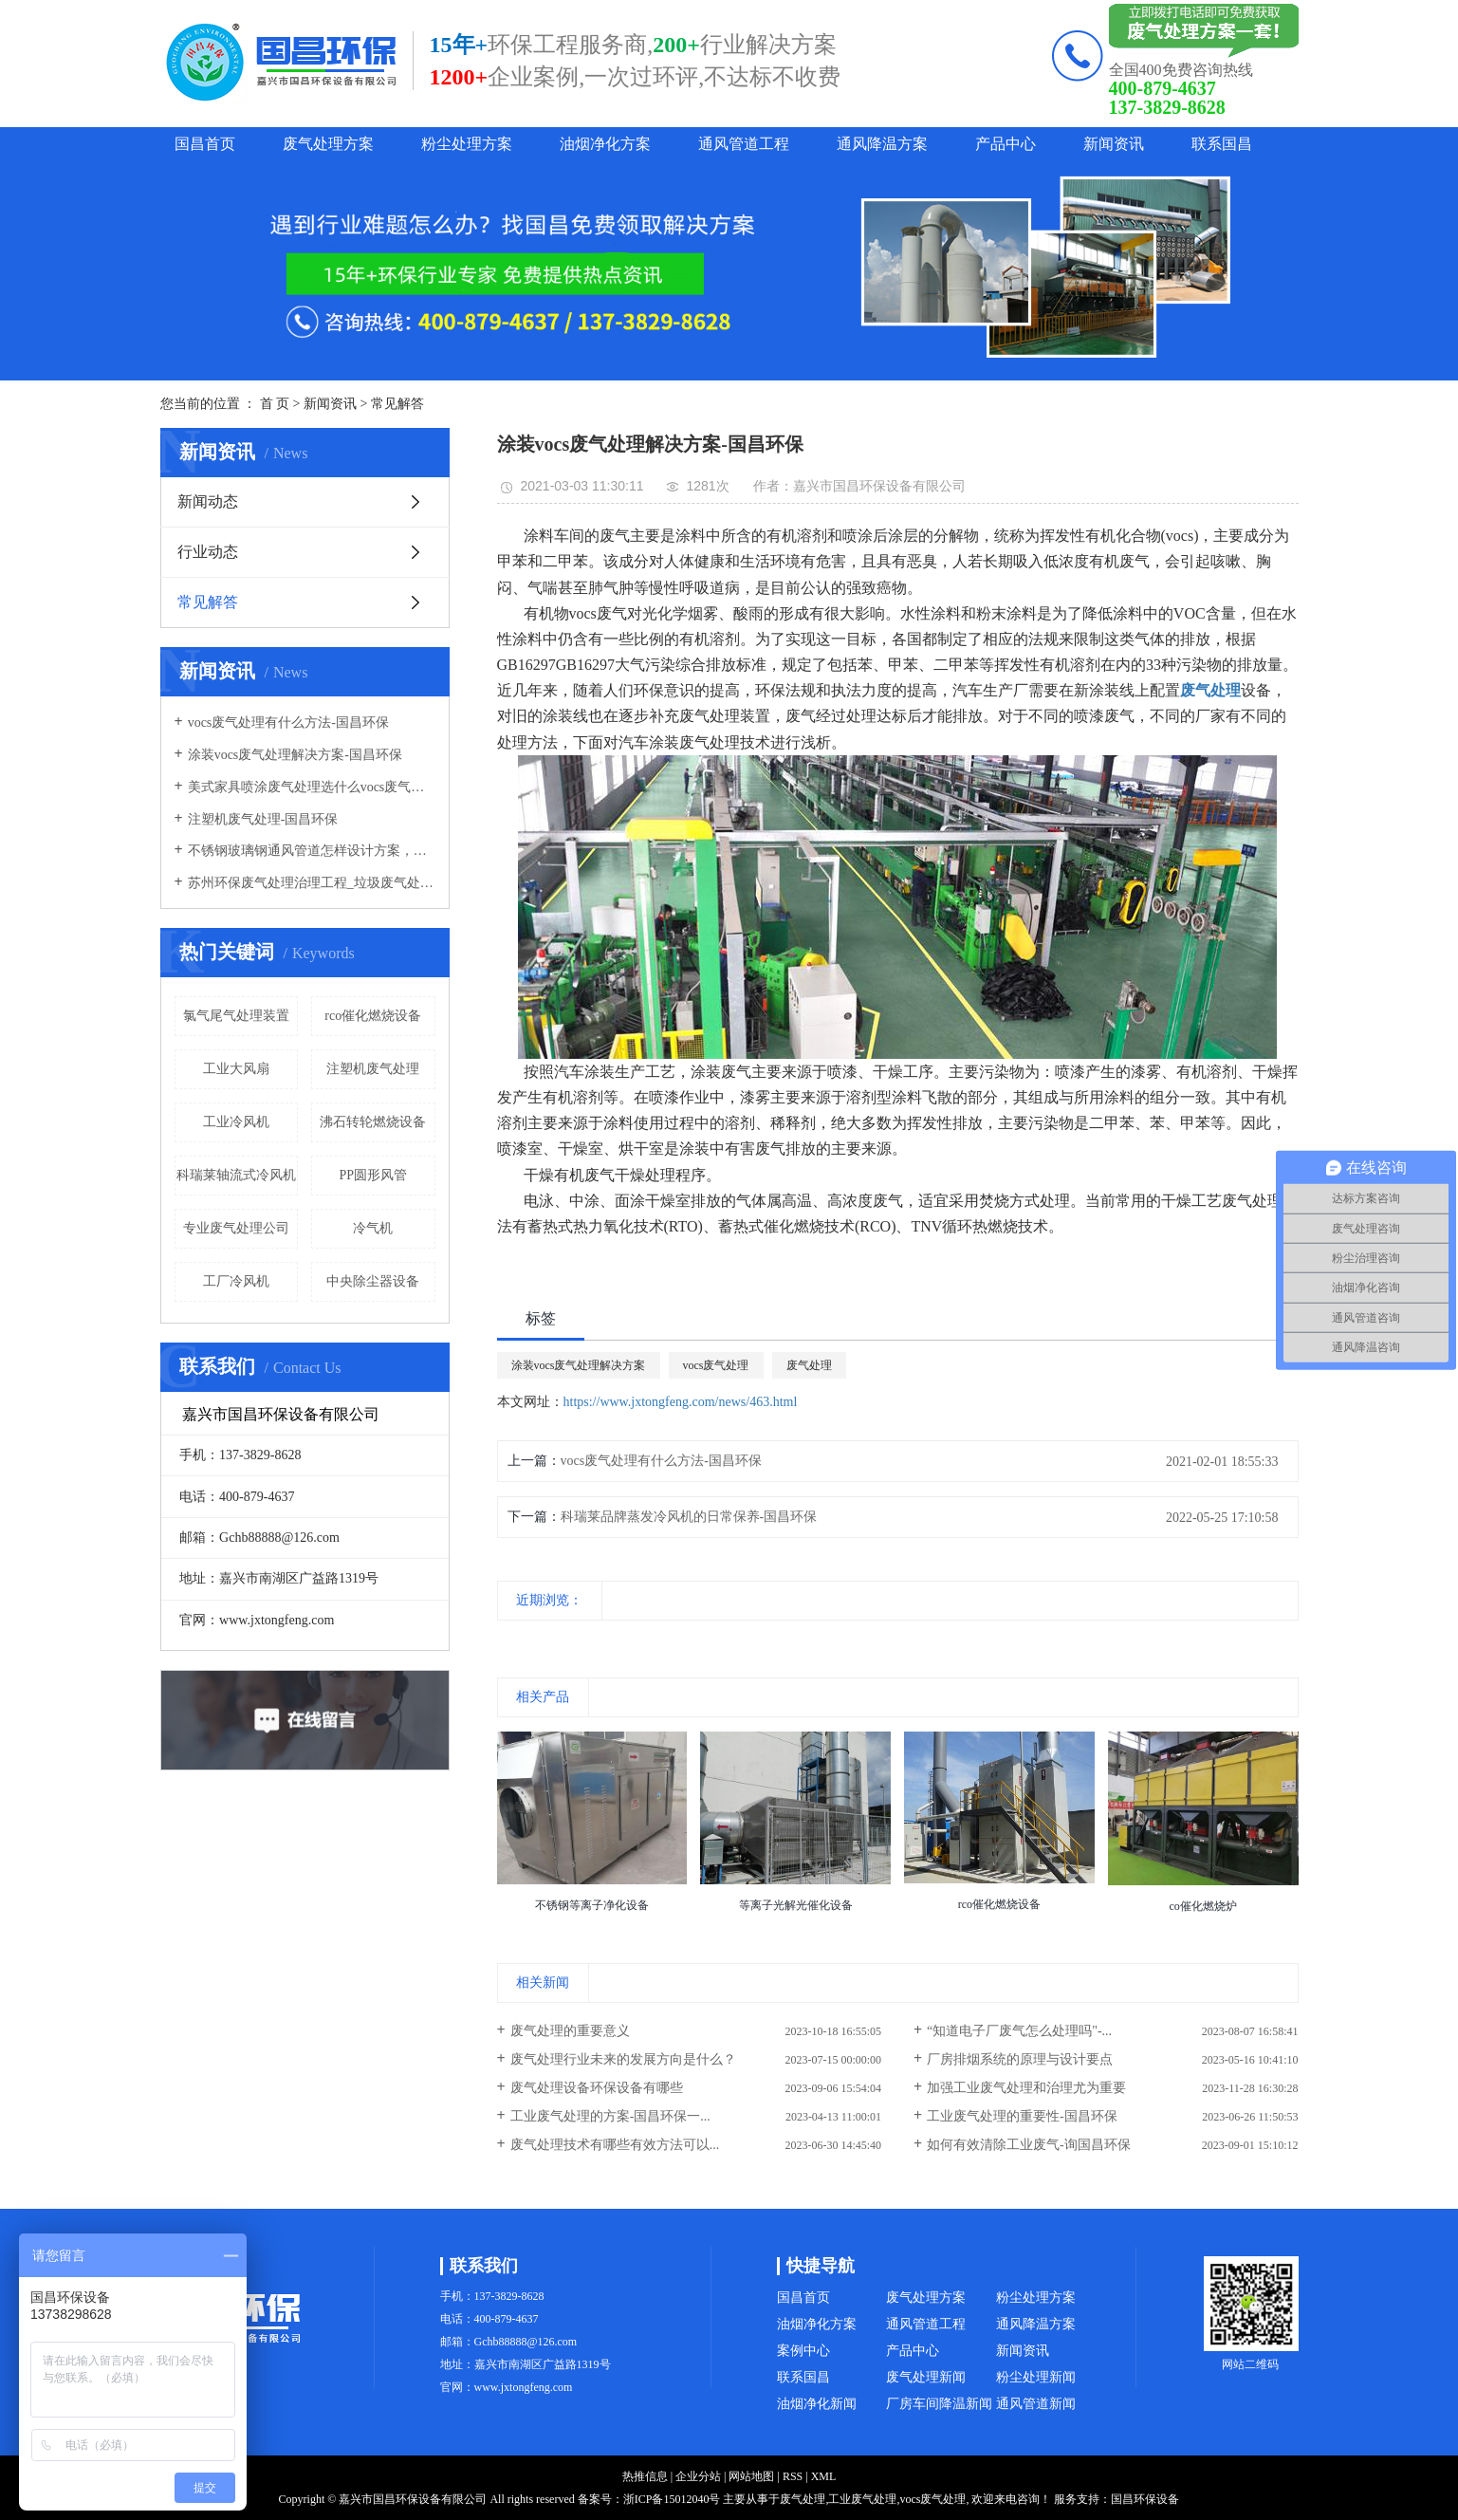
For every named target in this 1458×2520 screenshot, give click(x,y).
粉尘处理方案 (466, 144)
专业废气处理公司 (236, 1228)
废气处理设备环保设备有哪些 (596, 2088)
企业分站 (698, 2476)
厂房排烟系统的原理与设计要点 (1020, 2059)
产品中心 (1005, 144)
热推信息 (645, 2476)
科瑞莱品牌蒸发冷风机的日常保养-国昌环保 (689, 1517)
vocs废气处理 (716, 1365)
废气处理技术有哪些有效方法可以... (615, 2145)
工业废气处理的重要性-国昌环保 (1022, 2116)
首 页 (275, 404)
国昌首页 (205, 144)
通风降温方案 (882, 144)
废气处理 (809, 1365)
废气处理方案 (328, 144)
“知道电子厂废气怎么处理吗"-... (1019, 2031)
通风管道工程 (743, 144)
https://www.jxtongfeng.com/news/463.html (680, 1402)
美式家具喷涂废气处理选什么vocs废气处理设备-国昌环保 (311, 787)
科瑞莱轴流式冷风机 (236, 1175)
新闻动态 (207, 501)
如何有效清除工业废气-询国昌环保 (1029, 2145)
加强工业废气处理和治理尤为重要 (1026, 2088)
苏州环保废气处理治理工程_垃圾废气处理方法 (311, 883)
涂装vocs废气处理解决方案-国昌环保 (295, 755)
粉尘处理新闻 (1036, 2377)
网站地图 (751, 2476)
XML (824, 2476)
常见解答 (397, 404)
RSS (793, 2476)
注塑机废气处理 (372, 1069)
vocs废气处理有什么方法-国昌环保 (288, 722)
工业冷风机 (236, 1122)
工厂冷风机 (236, 1281)
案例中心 (803, 2351)
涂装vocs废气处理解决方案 (578, 1365)
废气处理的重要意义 (570, 2031)
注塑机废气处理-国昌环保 (263, 819)
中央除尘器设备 (372, 1281)
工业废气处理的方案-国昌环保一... (610, 2116)
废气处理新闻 (926, 2377)
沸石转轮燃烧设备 (373, 1122)
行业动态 (207, 552)
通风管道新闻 (1036, 2404)
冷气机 (373, 1228)
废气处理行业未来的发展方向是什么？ (623, 2059)
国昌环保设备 (1145, 2499)
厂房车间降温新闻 (939, 2404)
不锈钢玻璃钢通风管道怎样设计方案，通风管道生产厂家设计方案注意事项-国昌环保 (311, 850)
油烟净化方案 (605, 144)
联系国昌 (1221, 144)
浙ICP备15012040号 (672, 2499)
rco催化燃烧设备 (372, 1016)
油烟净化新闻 (817, 2404)
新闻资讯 (1113, 144)
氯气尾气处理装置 (236, 1016)
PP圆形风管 (373, 1175)
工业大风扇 (236, 1069)
